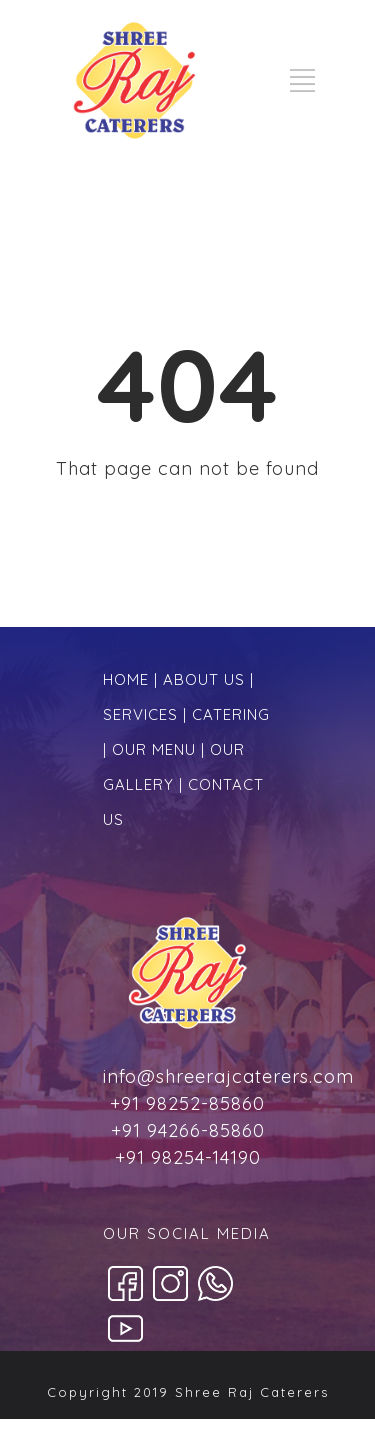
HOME (126, 679)
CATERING (231, 714)
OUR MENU (154, 749)
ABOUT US (204, 679)
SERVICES (140, 714)
